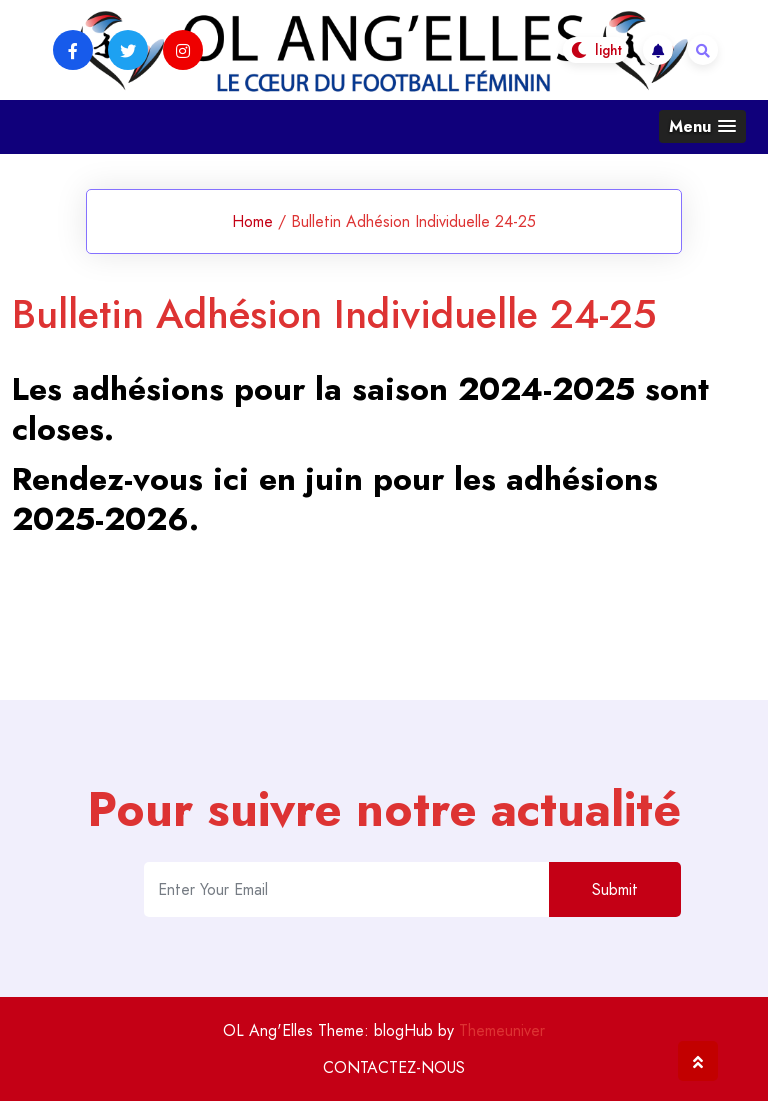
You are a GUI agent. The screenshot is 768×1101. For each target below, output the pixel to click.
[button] (702, 126)
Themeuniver (502, 1030)
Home (252, 221)
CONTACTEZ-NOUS (394, 1067)
